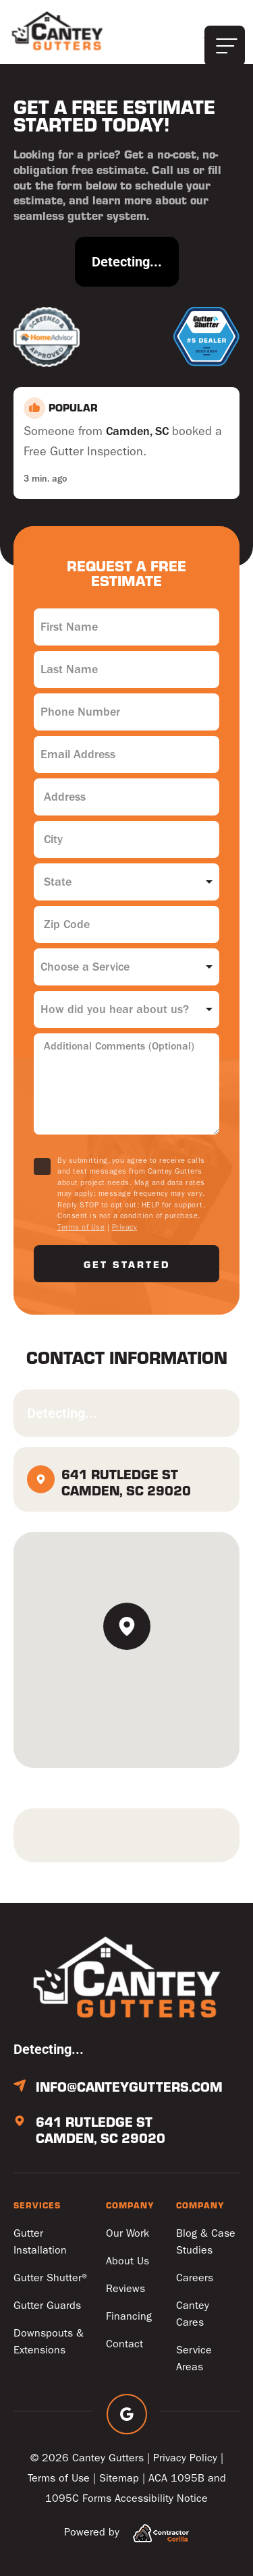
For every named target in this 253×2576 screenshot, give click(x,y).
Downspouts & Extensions (48, 2341)
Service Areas (194, 2358)
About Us (127, 2260)
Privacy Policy (185, 2457)
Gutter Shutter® (51, 2277)
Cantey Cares (192, 2313)
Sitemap (119, 2477)
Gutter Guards (47, 2305)
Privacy (125, 1227)
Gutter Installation (40, 2241)
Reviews (125, 2288)
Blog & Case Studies (205, 2241)
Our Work (127, 2233)
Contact (124, 2343)
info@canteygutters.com (129, 2086)
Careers (194, 2277)
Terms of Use (81, 1227)
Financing (129, 2316)
